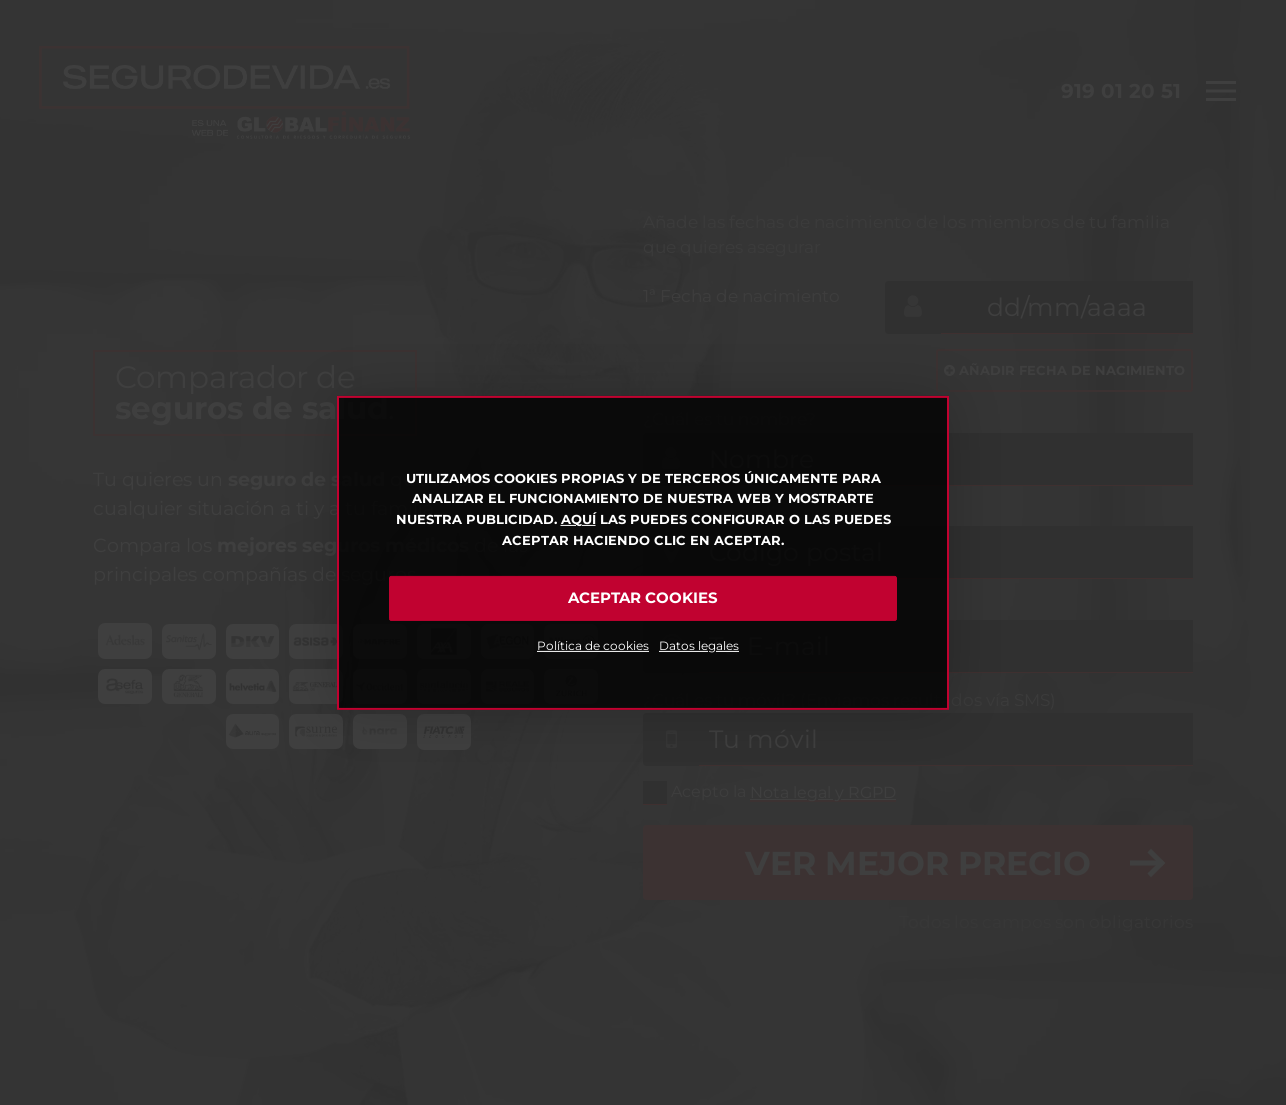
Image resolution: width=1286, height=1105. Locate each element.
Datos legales (699, 645)
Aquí (578, 519)
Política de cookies (593, 645)
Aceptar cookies (643, 597)
